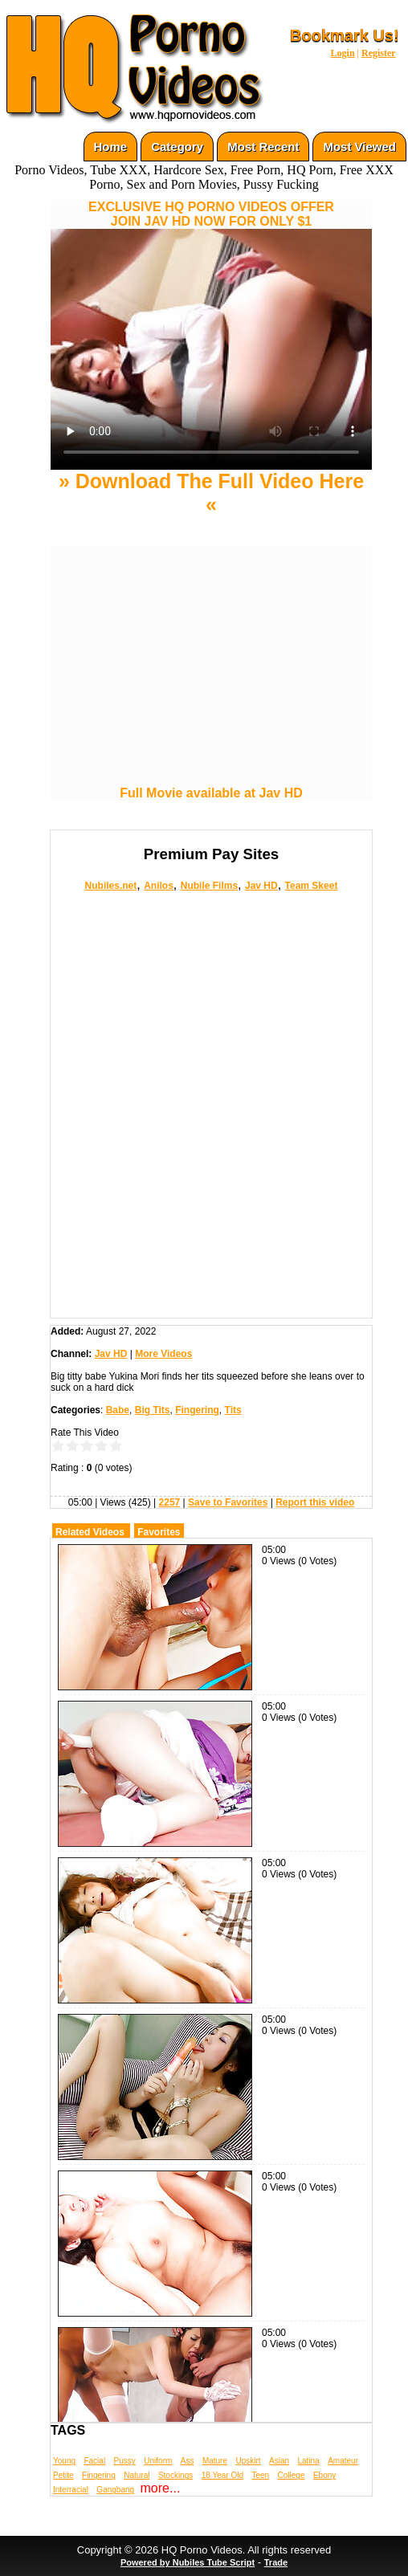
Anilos (158, 885)
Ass (187, 2460)
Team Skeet (311, 885)
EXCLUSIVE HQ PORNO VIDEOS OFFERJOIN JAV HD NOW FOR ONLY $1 (211, 214)
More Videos (163, 1353)
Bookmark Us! (344, 35)
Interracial (70, 2489)
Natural (136, 2475)
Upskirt (247, 2460)
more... (161, 2488)
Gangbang (115, 2489)
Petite (63, 2475)
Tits (233, 1410)
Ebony (324, 2475)
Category (177, 146)
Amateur (343, 2460)
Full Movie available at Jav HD (211, 793)
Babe (117, 1410)
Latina (309, 2460)
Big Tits (152, 1410)
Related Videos (89, 1532)
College (291, 2475)
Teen (260, 2475)
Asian (279, 2460)
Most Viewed (359, 146)
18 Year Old (222, 2475)
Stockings (175, 2475)
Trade (276, 2562)
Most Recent (263, 146)
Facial (94, 2460)
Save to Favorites (227, 1502)
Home (111, 146)
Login (343, 53)
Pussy (125, 2460)
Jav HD (261, 885)
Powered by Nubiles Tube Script (187, 2562)
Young (64, 2460)
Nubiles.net (111, 885)
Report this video (314, 1502)
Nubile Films (209, 885)
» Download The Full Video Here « (211, 493)
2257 (170, 1502)
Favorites (158, 1532)
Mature (214, 2460)
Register (378, 53)
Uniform (158, 2460)
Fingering (197, 1410)
